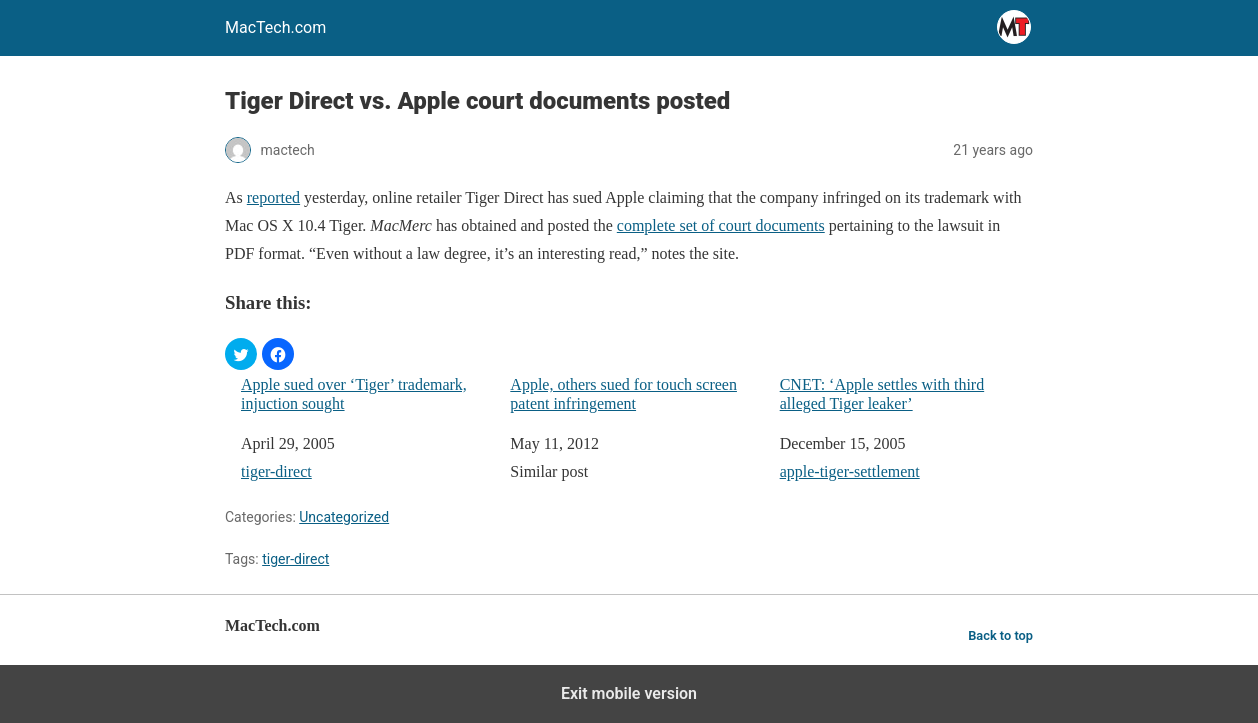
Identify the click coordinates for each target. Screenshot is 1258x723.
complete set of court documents (721, 225)
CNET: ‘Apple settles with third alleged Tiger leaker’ (882, 394)
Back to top (1000, 635)
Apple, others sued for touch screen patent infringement (623, 394)
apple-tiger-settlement (850, 471)
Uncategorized (344, 517)
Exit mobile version (629, 693)
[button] (241, 354)
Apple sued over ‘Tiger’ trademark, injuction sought (354, 394)
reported (273, 197)
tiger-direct (276, 471)
